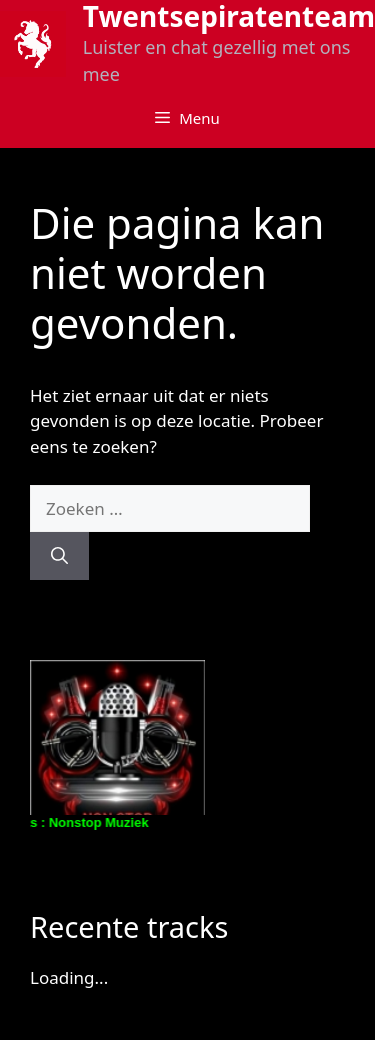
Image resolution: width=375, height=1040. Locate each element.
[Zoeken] (59, 556)
